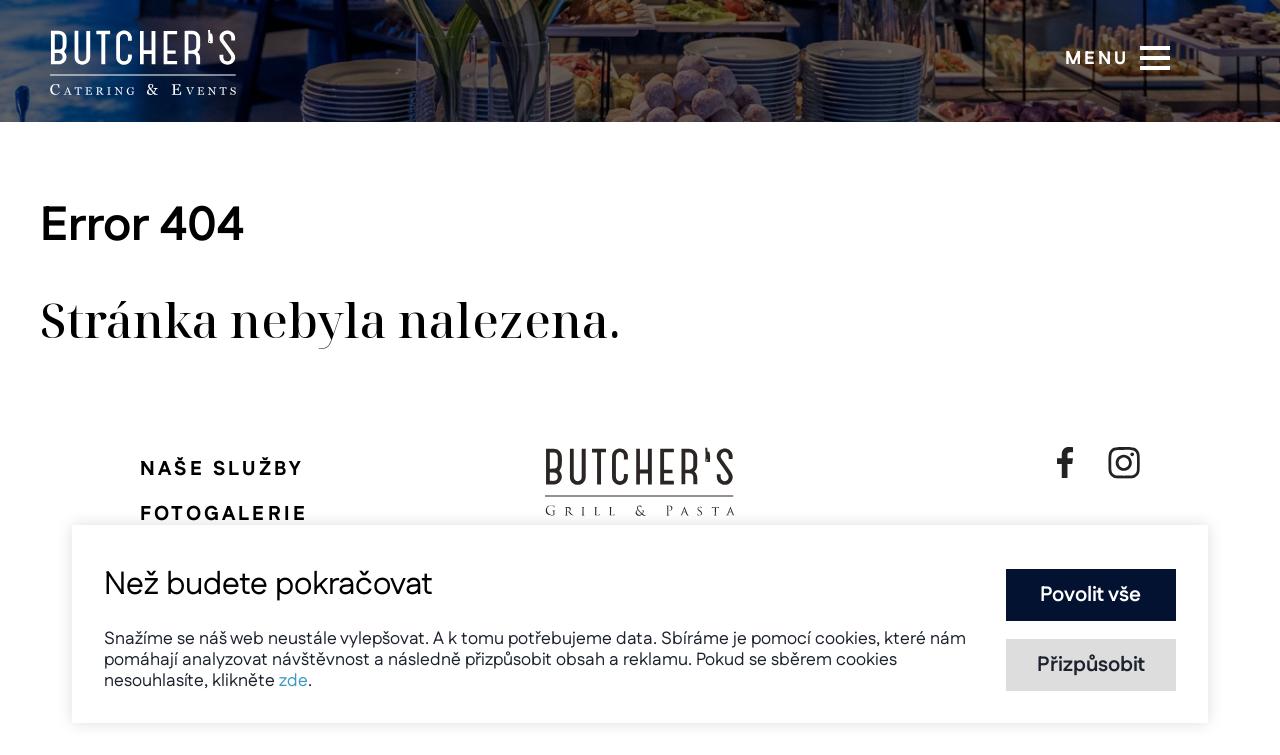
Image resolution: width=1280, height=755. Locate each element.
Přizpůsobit (1091, 665)
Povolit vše (1090, 595)
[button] (1155, 58)
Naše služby (221, 469)
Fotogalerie (224, 514)
